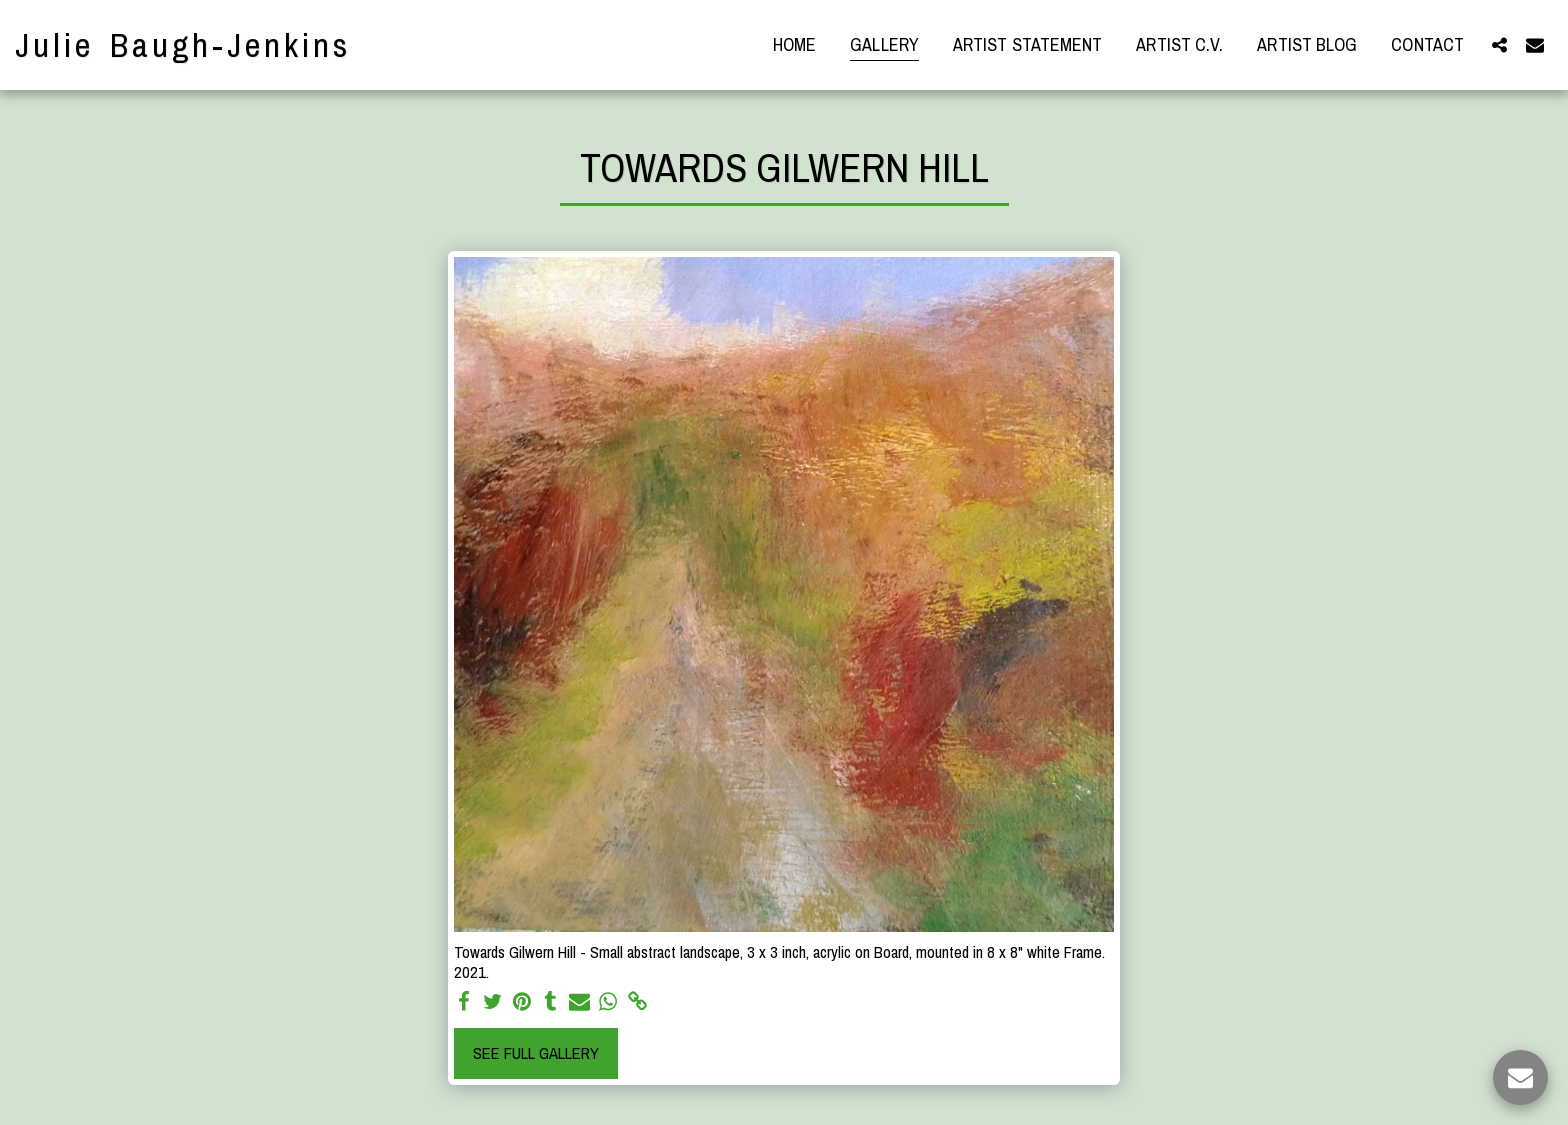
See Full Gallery (536, 1053)
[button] (1499, 44)
